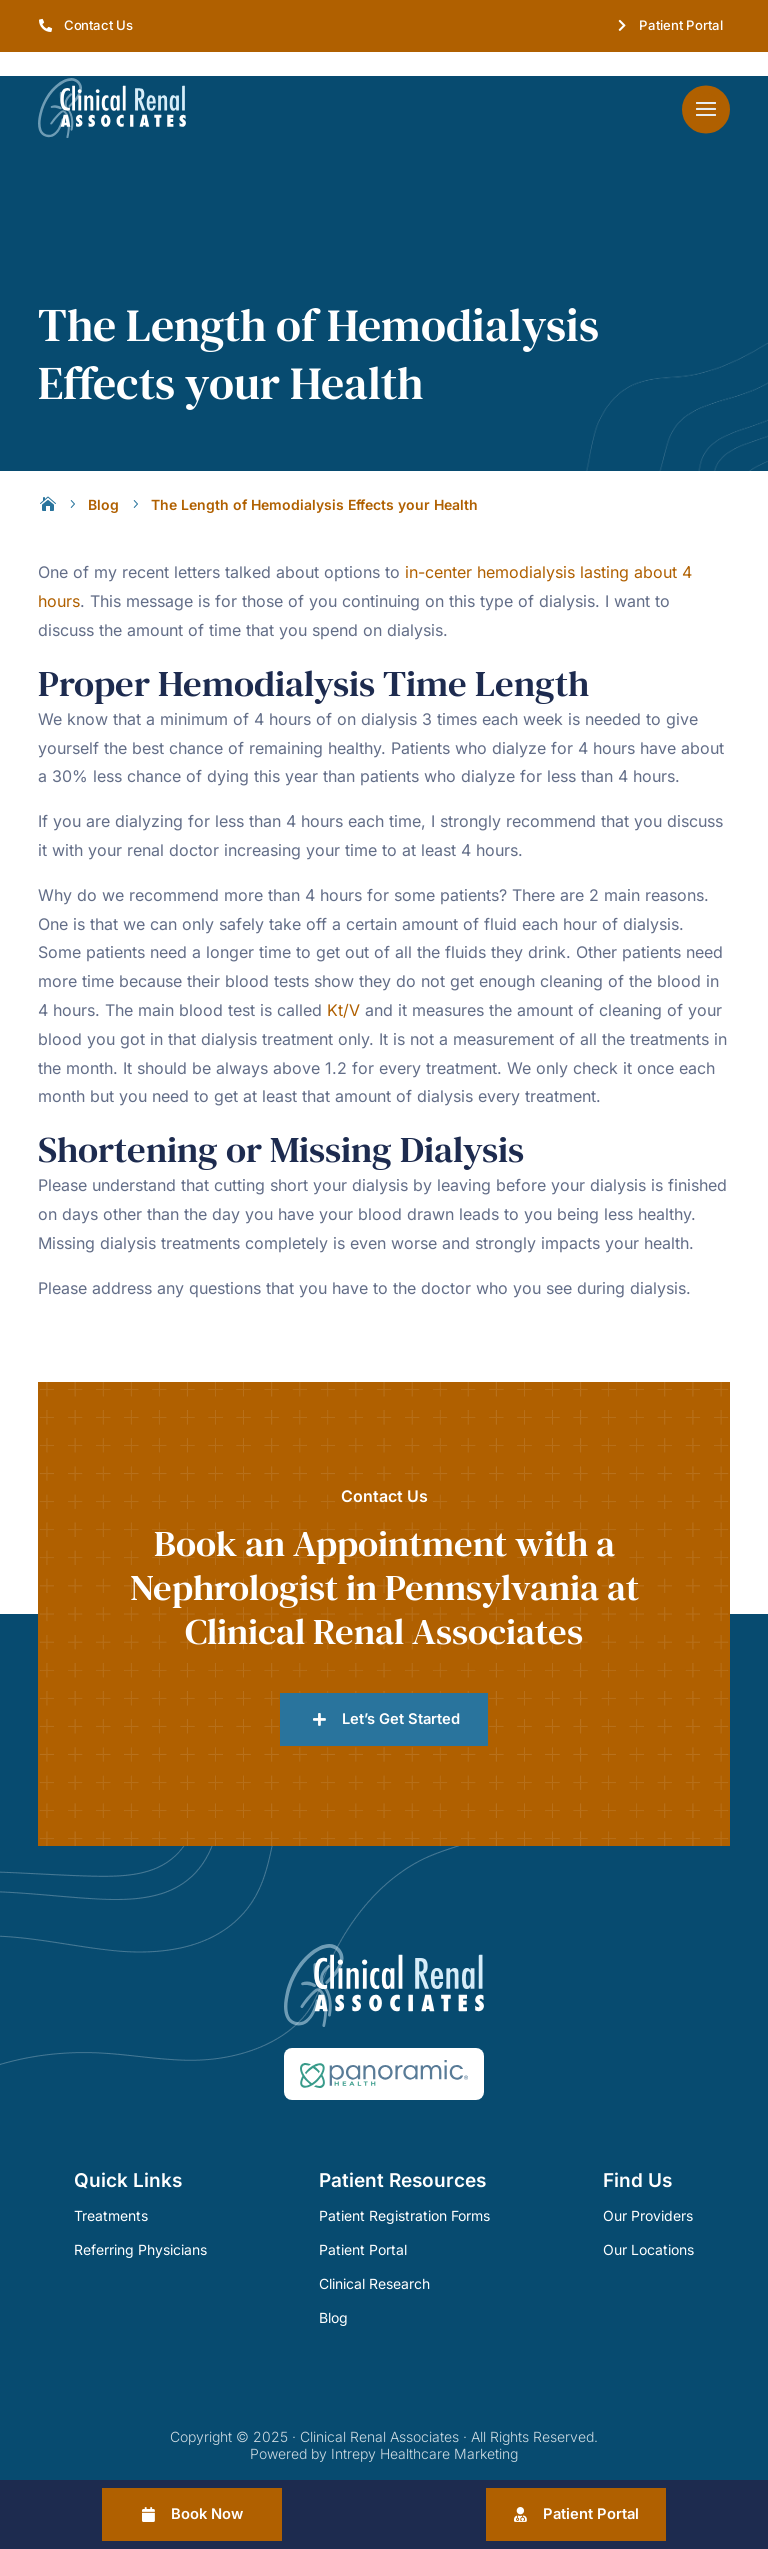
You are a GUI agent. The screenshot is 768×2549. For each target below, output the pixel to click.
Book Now (209, 2513)
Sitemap (436, 2457)
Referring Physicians (140, 2221)
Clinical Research (374, 2254)
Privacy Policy (352, 2457)
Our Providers (648, 2187)
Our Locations (648, 2221)
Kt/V (343, 981)
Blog (333, 2288)
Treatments (111, 2187)
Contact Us (98, 25)
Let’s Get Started (401, 1690)
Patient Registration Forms (404, 2187)
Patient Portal (681, 25)
